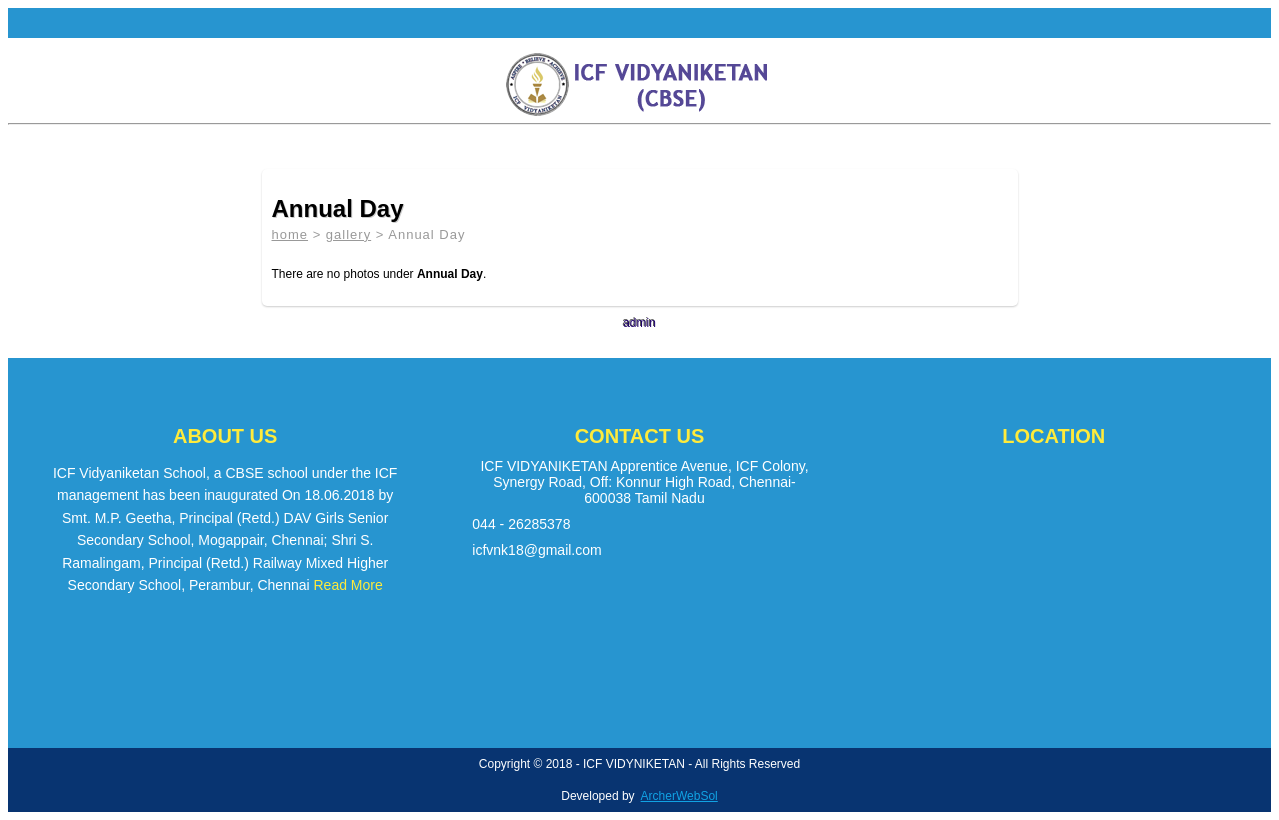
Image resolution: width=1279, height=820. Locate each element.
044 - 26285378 (521, 524)
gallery (348, 234)
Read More (348, 585)
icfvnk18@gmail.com (536, 550)
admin (639, 323)
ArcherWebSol (679, 796)
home (290, 234)
